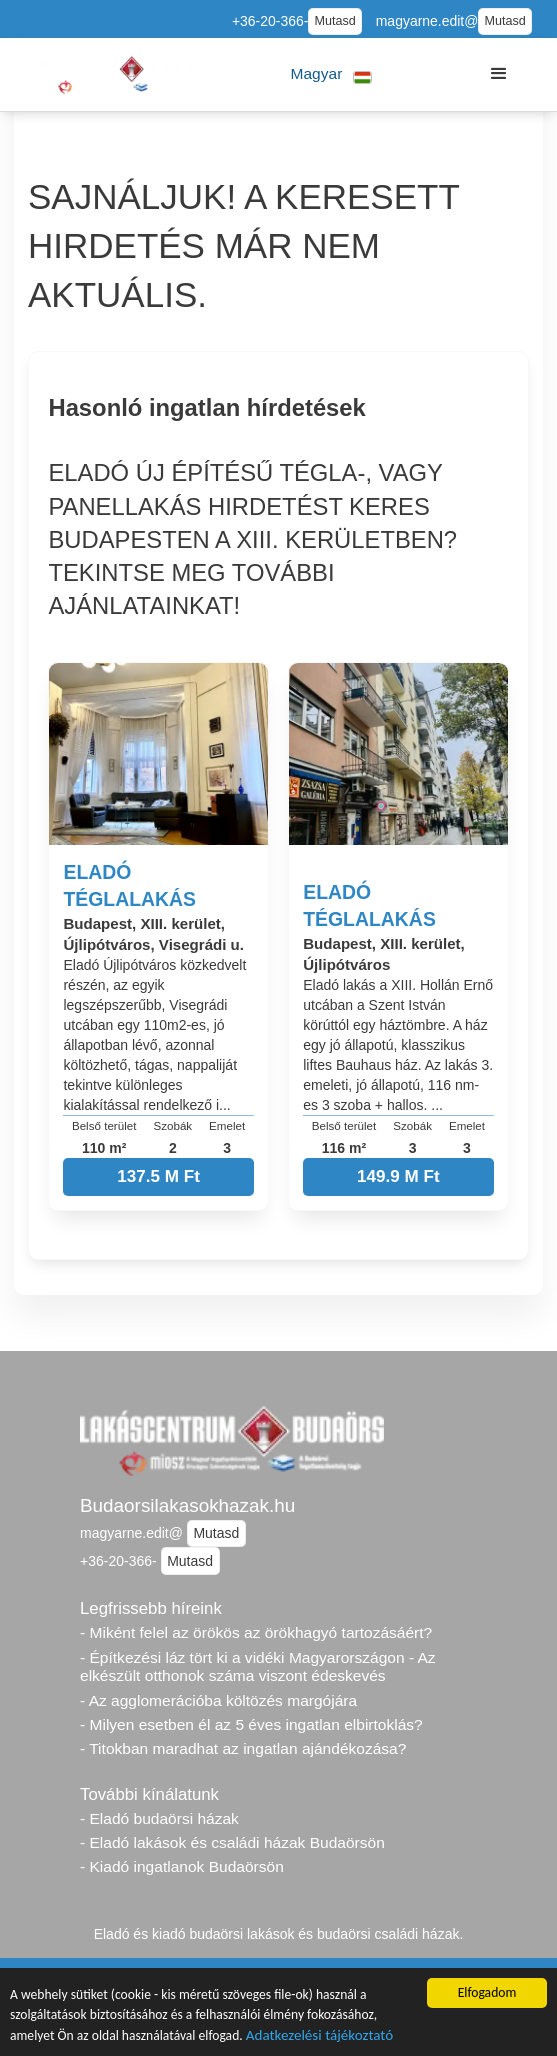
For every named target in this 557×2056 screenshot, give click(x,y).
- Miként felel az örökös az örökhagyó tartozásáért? (256, 1632)
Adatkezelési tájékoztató (319, 2037)
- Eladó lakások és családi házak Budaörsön (232, 1842)
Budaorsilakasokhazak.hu (187, 1505)
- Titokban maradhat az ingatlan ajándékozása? (243, 1748)
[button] (331, 74)
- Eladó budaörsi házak (159, 1818)
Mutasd (334, 21)
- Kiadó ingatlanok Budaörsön (182, 1866)
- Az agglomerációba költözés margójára (218, 1700)
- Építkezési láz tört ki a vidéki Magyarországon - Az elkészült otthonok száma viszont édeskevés (258, 1667)
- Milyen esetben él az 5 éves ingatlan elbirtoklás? (251, 1724)
